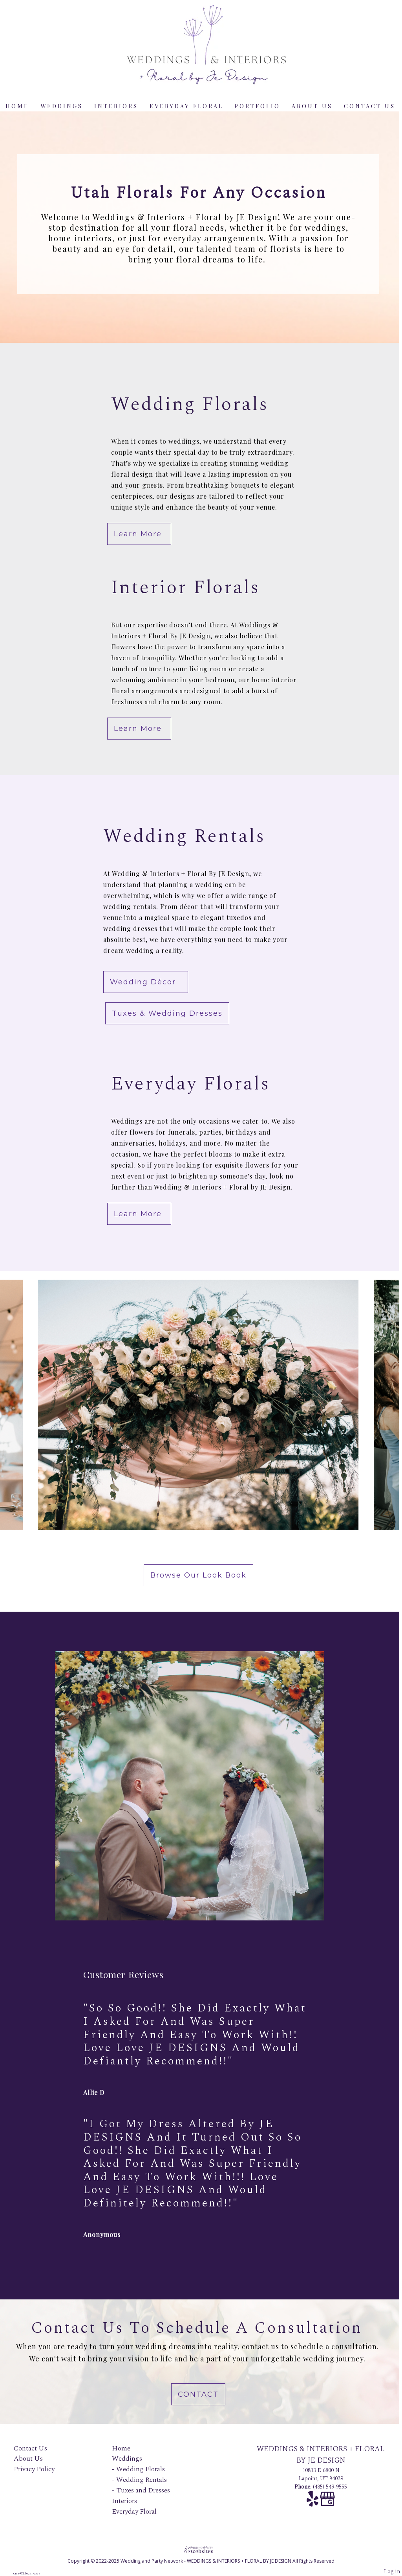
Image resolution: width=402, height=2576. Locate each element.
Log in (392, 2571)
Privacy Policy (34, 2469)
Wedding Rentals (141, 2480)
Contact (198, 2394)
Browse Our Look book (198, 1575)
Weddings (61, 106)
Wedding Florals (140, 2469)
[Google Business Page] (327, 2503)
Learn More (139, 534)
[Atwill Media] (201, 2549)
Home (17, 106)
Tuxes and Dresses (143, 2490)
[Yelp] (313, 2503)
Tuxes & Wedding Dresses (167, 1013)
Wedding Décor (145, 982)
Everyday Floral (186, 106)
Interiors (116, 106)
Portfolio (257, 106)
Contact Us (369, 106)
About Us (312, 106)
